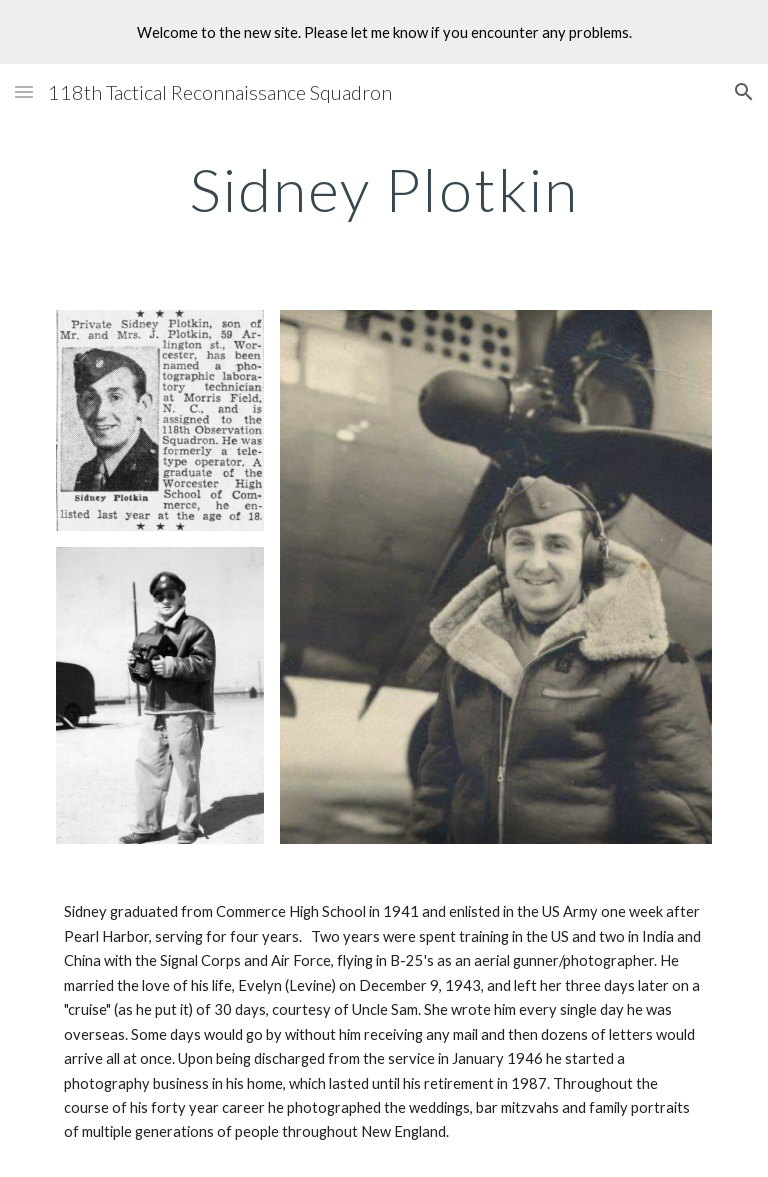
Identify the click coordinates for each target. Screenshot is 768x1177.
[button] (24, 91)
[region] (384, 32)
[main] (383, 189)
